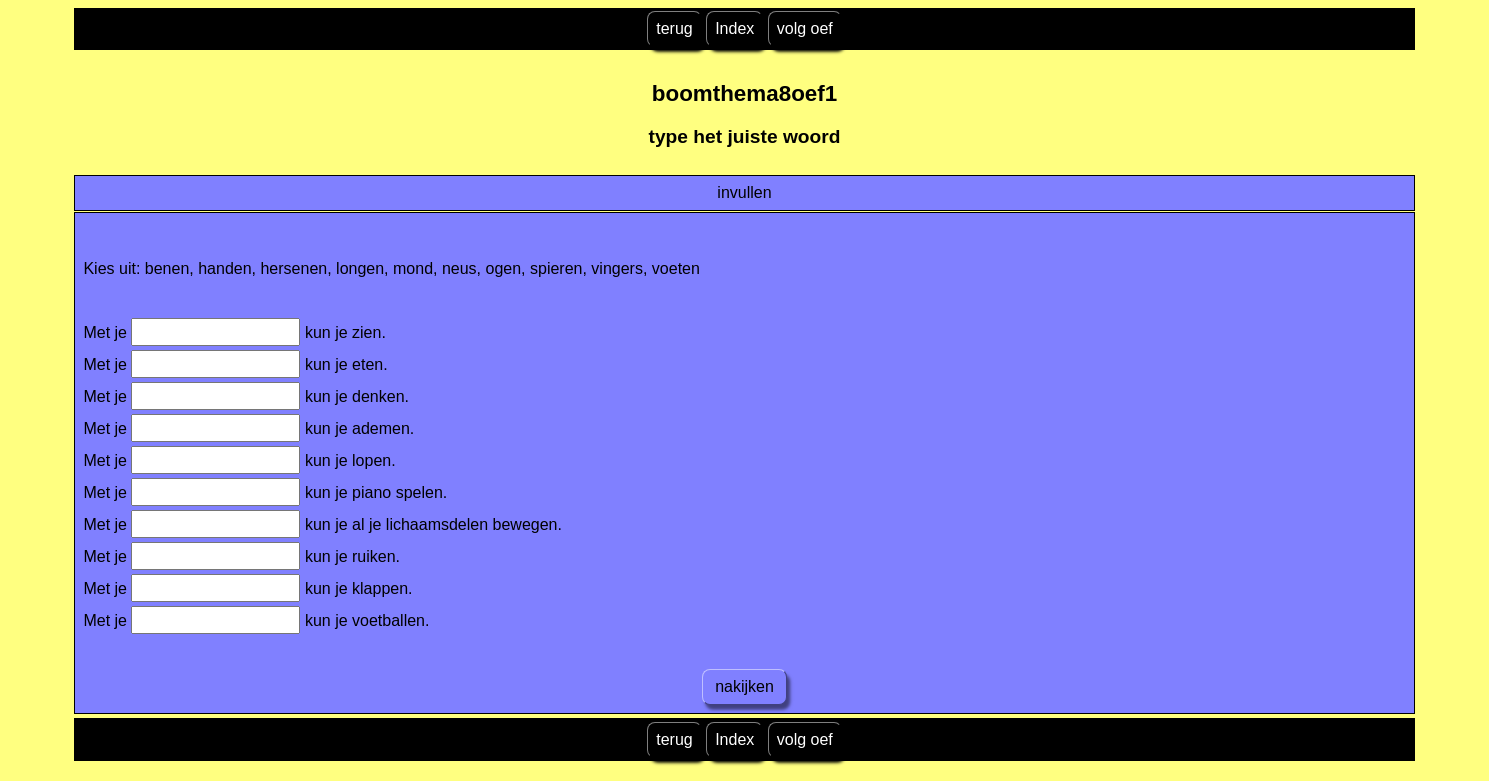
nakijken (745, 686)
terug (674, 28)
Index (734, 28)
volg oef (805, 28)
